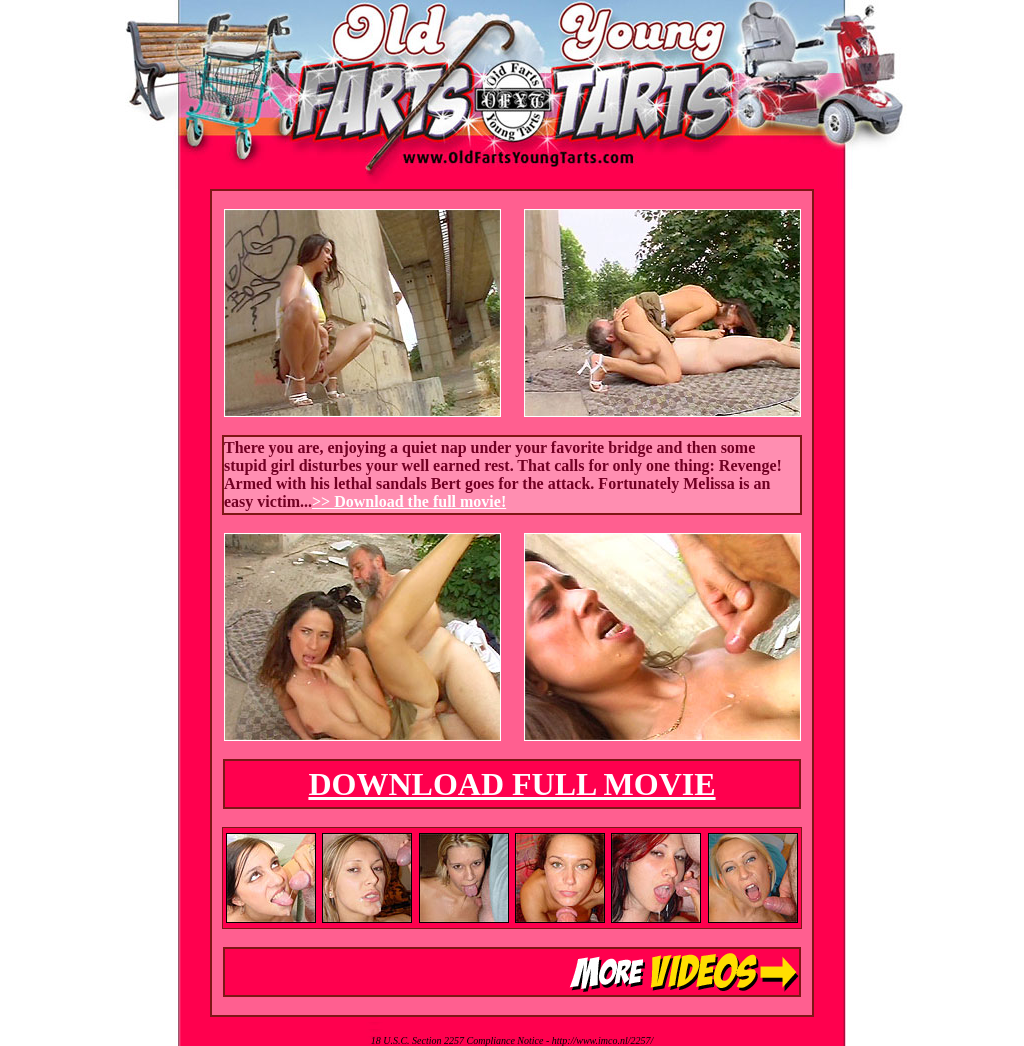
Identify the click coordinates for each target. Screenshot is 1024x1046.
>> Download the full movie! (409, 501)
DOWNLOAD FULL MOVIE (511, 784)
